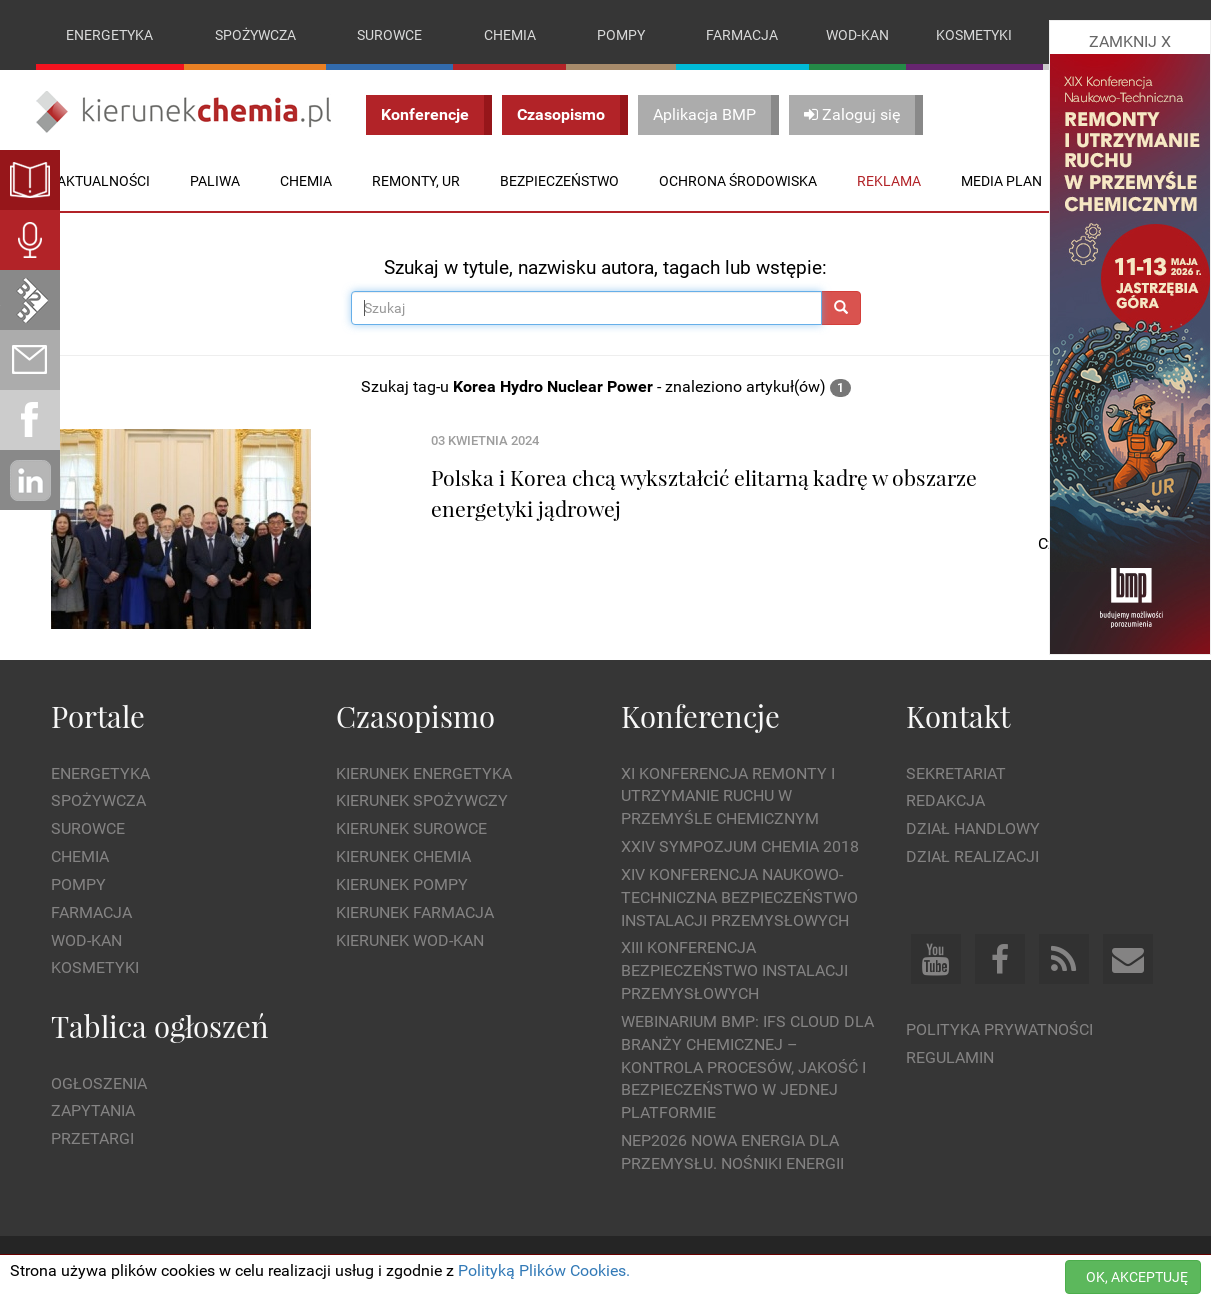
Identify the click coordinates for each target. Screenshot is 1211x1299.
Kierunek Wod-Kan (410, 940)
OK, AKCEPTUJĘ (1137, 1277)
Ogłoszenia (99, 1083)
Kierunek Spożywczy (422, 801)
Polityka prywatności (999, 1029)
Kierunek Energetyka (424, 773)
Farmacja (742, 35)
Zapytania (93, 1111)
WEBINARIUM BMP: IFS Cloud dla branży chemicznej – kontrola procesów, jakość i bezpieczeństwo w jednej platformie (747, 1067)
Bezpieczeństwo (559, 181)
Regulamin (950, 1057)
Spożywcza (255, 35)
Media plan (1001, 181)
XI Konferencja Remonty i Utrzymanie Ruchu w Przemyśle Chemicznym (728, 796)
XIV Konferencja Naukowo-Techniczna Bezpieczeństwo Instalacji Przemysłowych (739, 897)
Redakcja (945, 801)
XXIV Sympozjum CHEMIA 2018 (740, 846)
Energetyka (109, 35)
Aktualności (103, 181)
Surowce (389, 35)
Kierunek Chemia (403, 856)
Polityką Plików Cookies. (544, 1270)
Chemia (510, 35)
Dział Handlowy (973, 828)
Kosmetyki (974, 35)
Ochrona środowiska (738, 181)
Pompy (621, 35)
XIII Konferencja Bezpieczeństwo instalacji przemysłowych (734, 971)
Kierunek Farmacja (415, 912)
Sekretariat (956, 773)
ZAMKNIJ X (1130, 41)
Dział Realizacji (972, 856)
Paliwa (215, 181)
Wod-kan (857, 35)
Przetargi (92, 1138)
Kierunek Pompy (402, 884)
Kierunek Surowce (411, 828)
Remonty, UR (416, 181)
